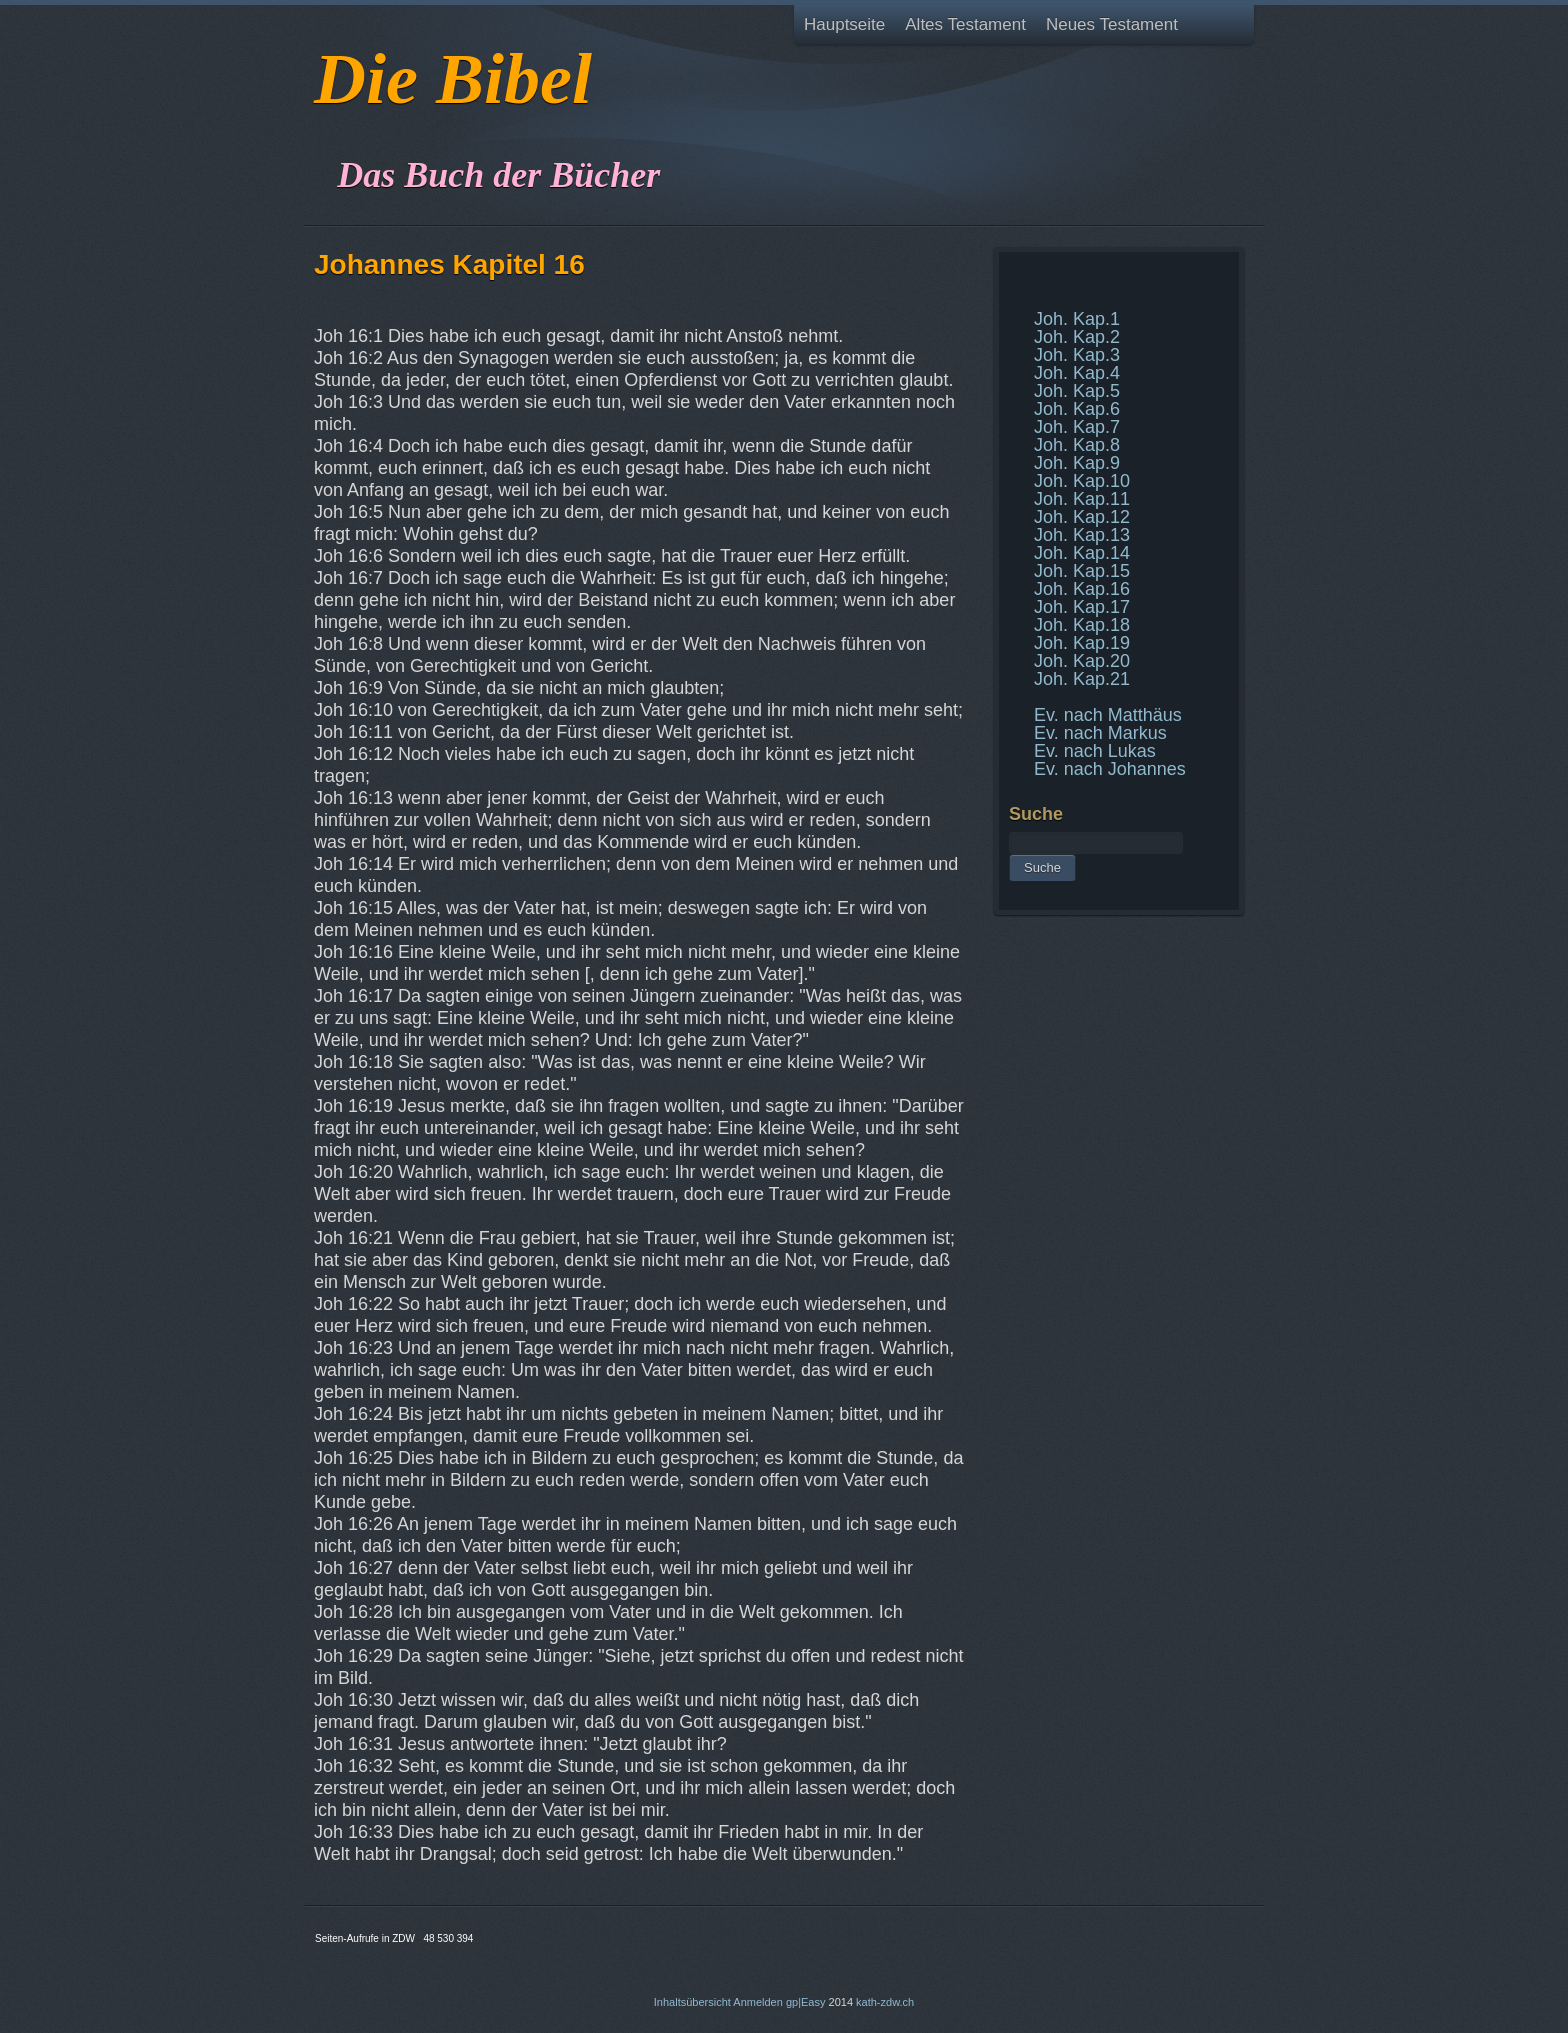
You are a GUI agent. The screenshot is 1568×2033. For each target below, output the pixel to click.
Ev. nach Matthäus (1108, 715)
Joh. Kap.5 (1077, 391)
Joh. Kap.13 (1082, 535)
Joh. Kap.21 (1082, 679)
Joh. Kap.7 (1077, 427)
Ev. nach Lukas (1095, 751)
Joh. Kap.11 (1082, 499)
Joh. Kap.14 (1082, 553)
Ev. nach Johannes (1110, 769)
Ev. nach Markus (1100, 733)
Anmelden (758, 2002)
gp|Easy (806, 2002)
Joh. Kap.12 (1082, 517)
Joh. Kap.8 (1077, 445)
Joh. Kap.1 (1077, 319)
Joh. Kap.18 (1082, 625)
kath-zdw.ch (885, 2002)
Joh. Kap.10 (1082, 481)
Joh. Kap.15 (1082, 571)
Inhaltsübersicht (692, 2002)
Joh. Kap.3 (1077, 355)
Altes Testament (965, 24)
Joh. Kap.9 (1077, 463)
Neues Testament (1112, 24)
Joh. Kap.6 (1077, 409)
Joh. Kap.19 (1082, 643)
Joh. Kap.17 (1082, 607)
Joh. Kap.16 (1082, 589)
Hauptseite (844, 24)
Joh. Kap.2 (1077, 337)
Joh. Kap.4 (1077, 373)
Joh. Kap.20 (1082, 661)
